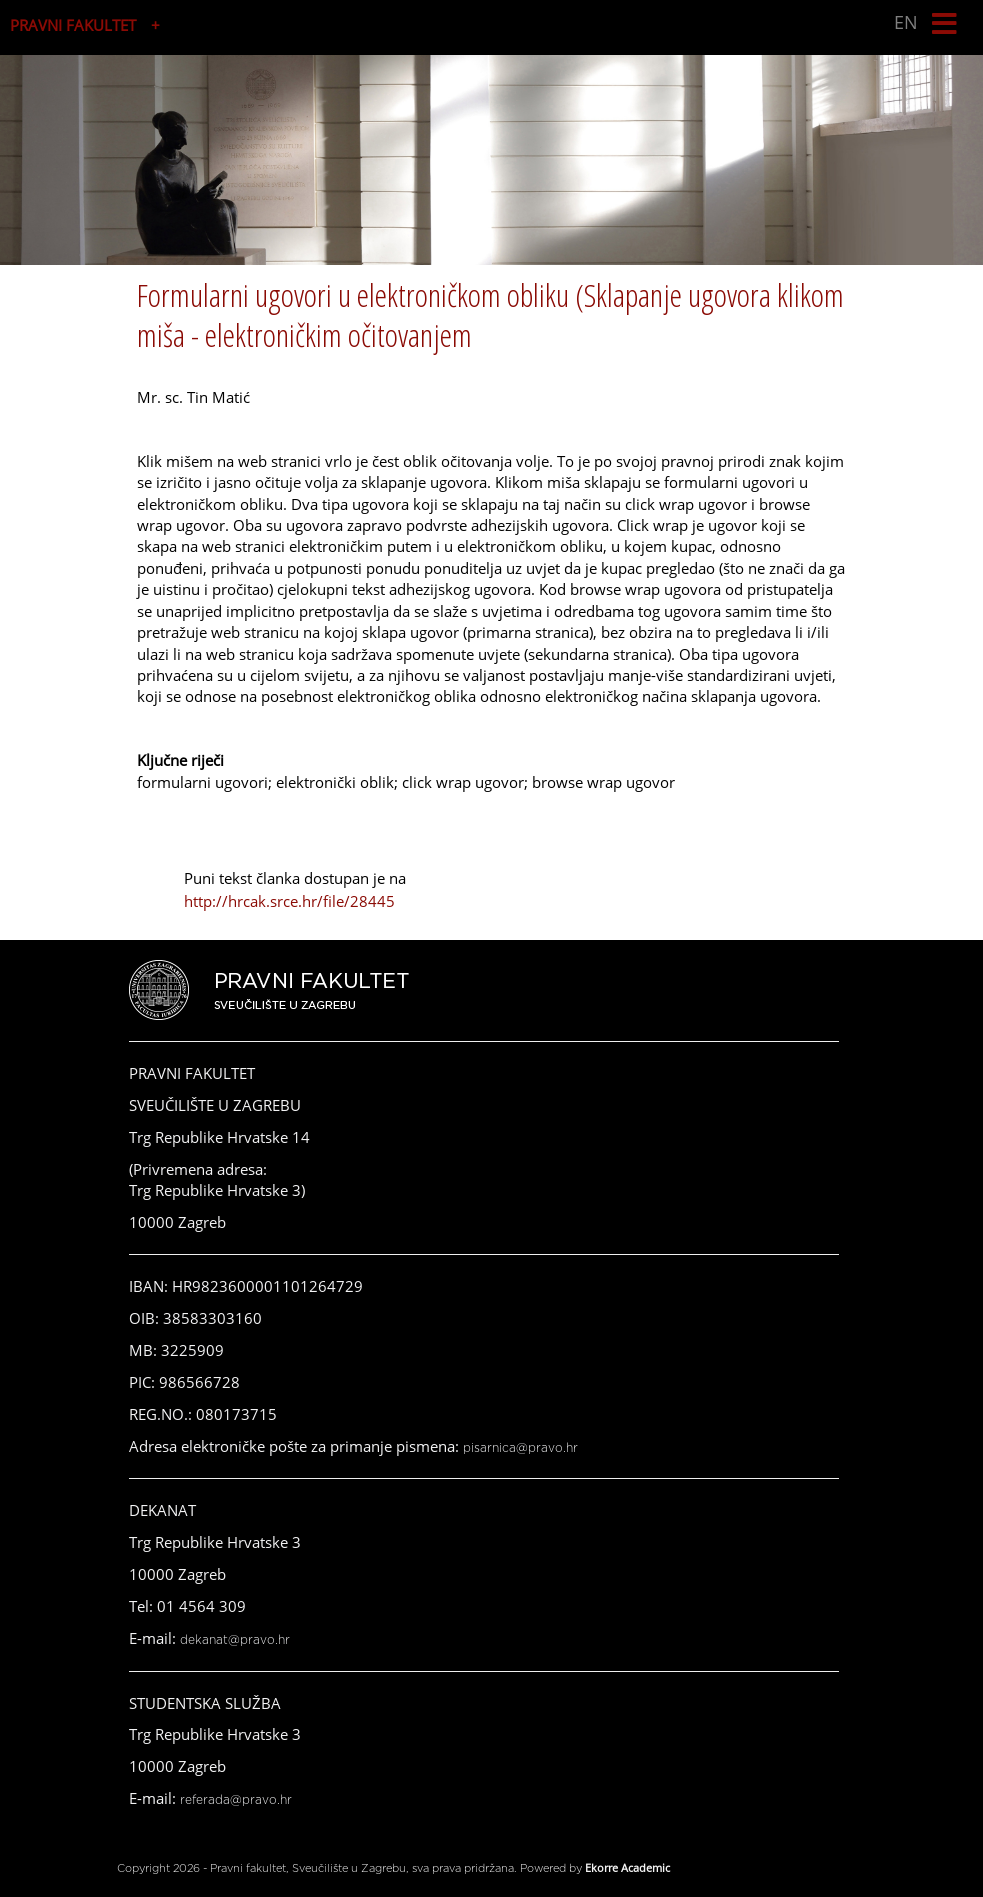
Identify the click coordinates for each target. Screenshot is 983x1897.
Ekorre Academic (627, 1867)
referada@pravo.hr (236, 1800)
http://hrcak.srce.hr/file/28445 (289, 901)
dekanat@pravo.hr (235, 1640)
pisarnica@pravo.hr (520, 1448)
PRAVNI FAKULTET (73, 25)
